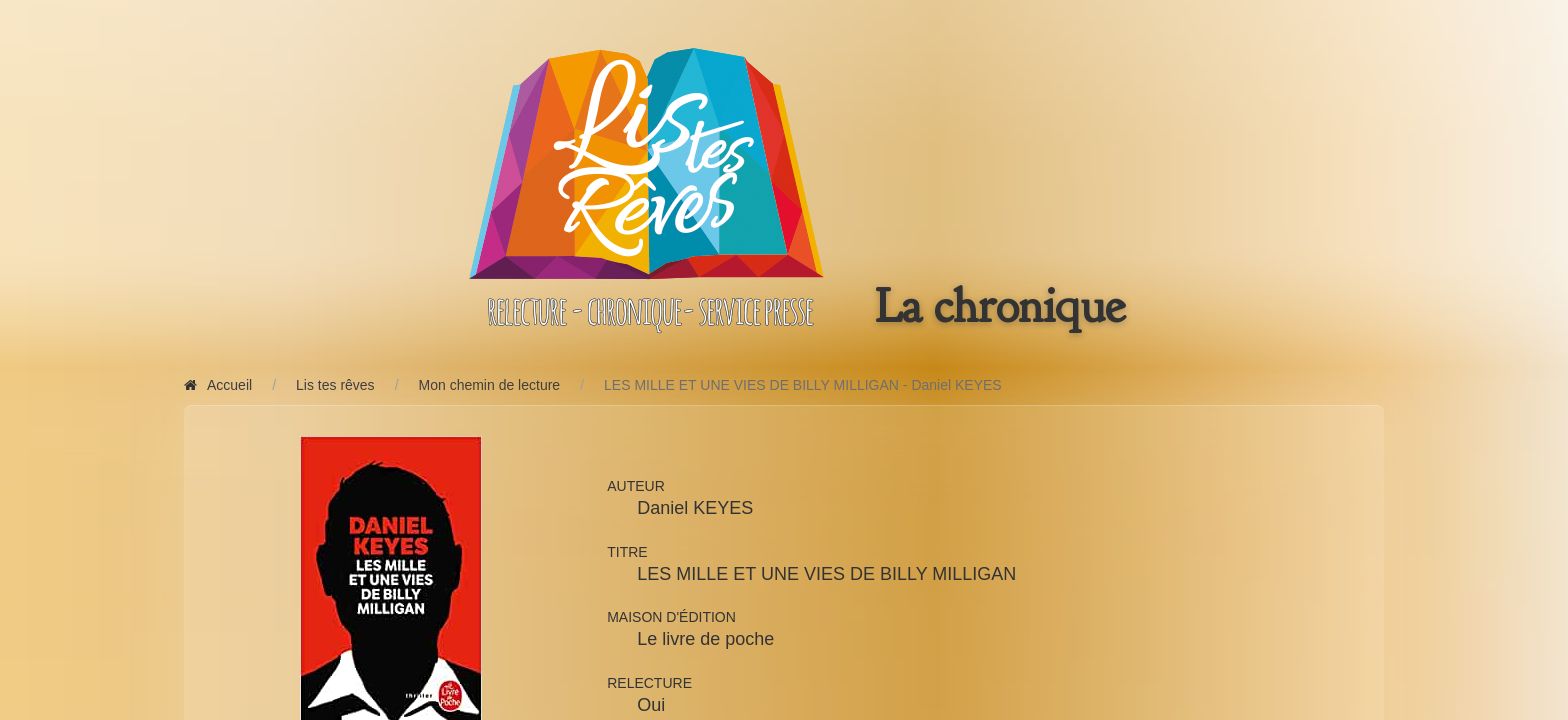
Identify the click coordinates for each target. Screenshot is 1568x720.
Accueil (218, 385)
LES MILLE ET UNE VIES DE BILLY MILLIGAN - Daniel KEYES (803, 385)
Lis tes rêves (335, 385)
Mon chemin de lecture (490, 385)
